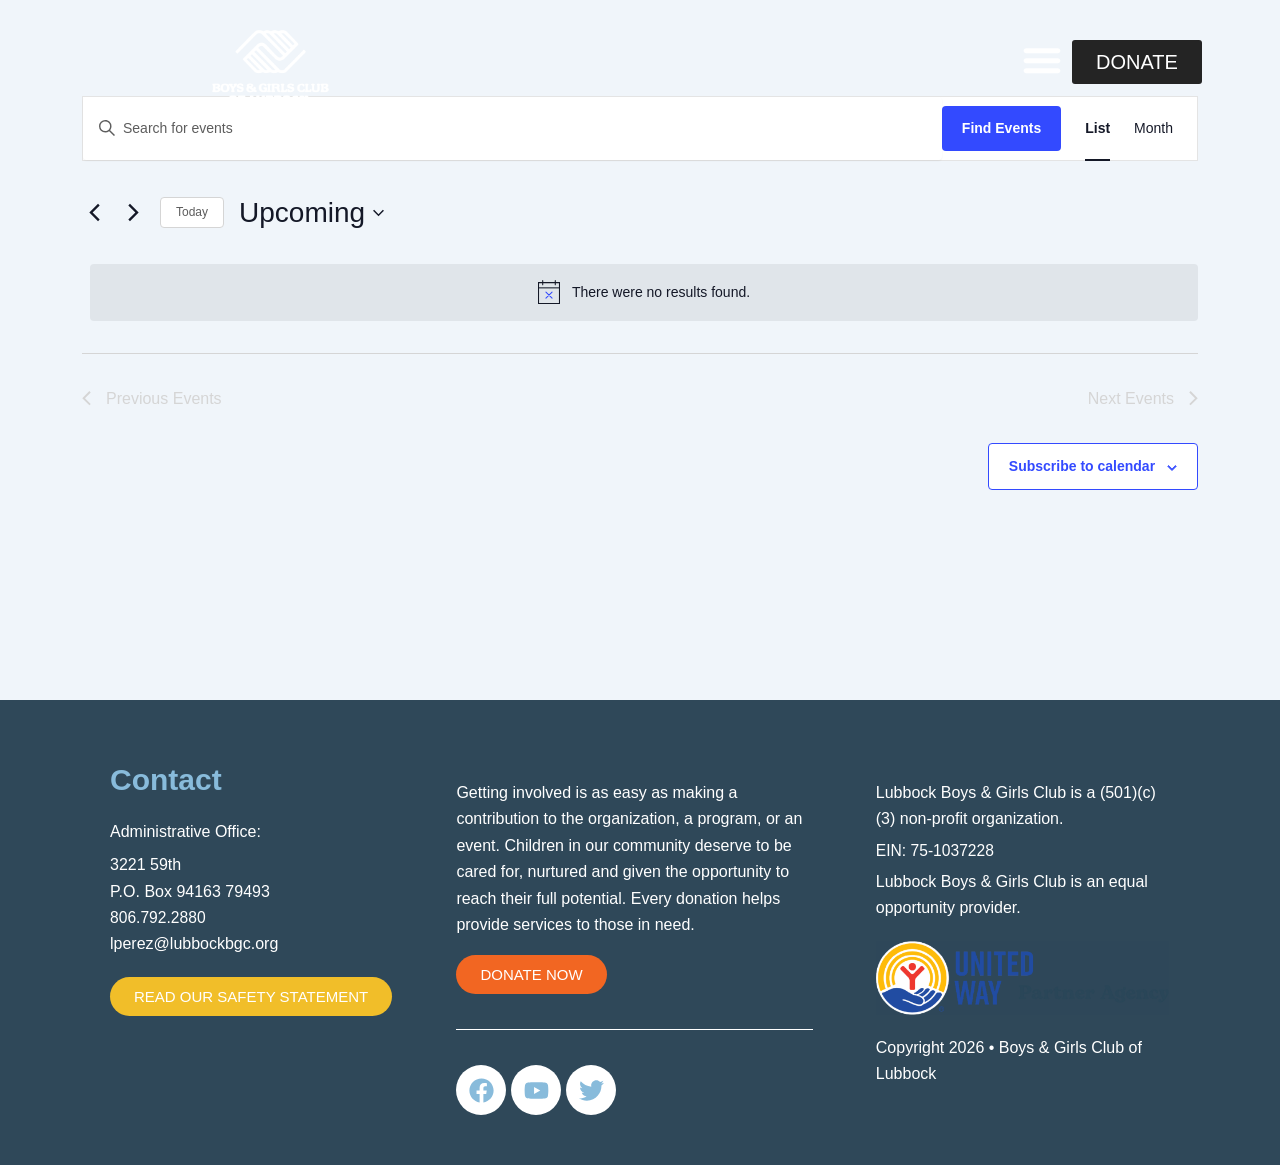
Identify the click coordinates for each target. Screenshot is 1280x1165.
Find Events (1001, 128)
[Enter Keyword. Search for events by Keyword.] (512, 128)
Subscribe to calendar (1082, 466)
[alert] (644, 292)
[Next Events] (133, 213)
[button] (1042, 60)
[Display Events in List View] (1097, 128)
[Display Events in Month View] (1153, 128)
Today (192, 212)
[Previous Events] (94, 213)
